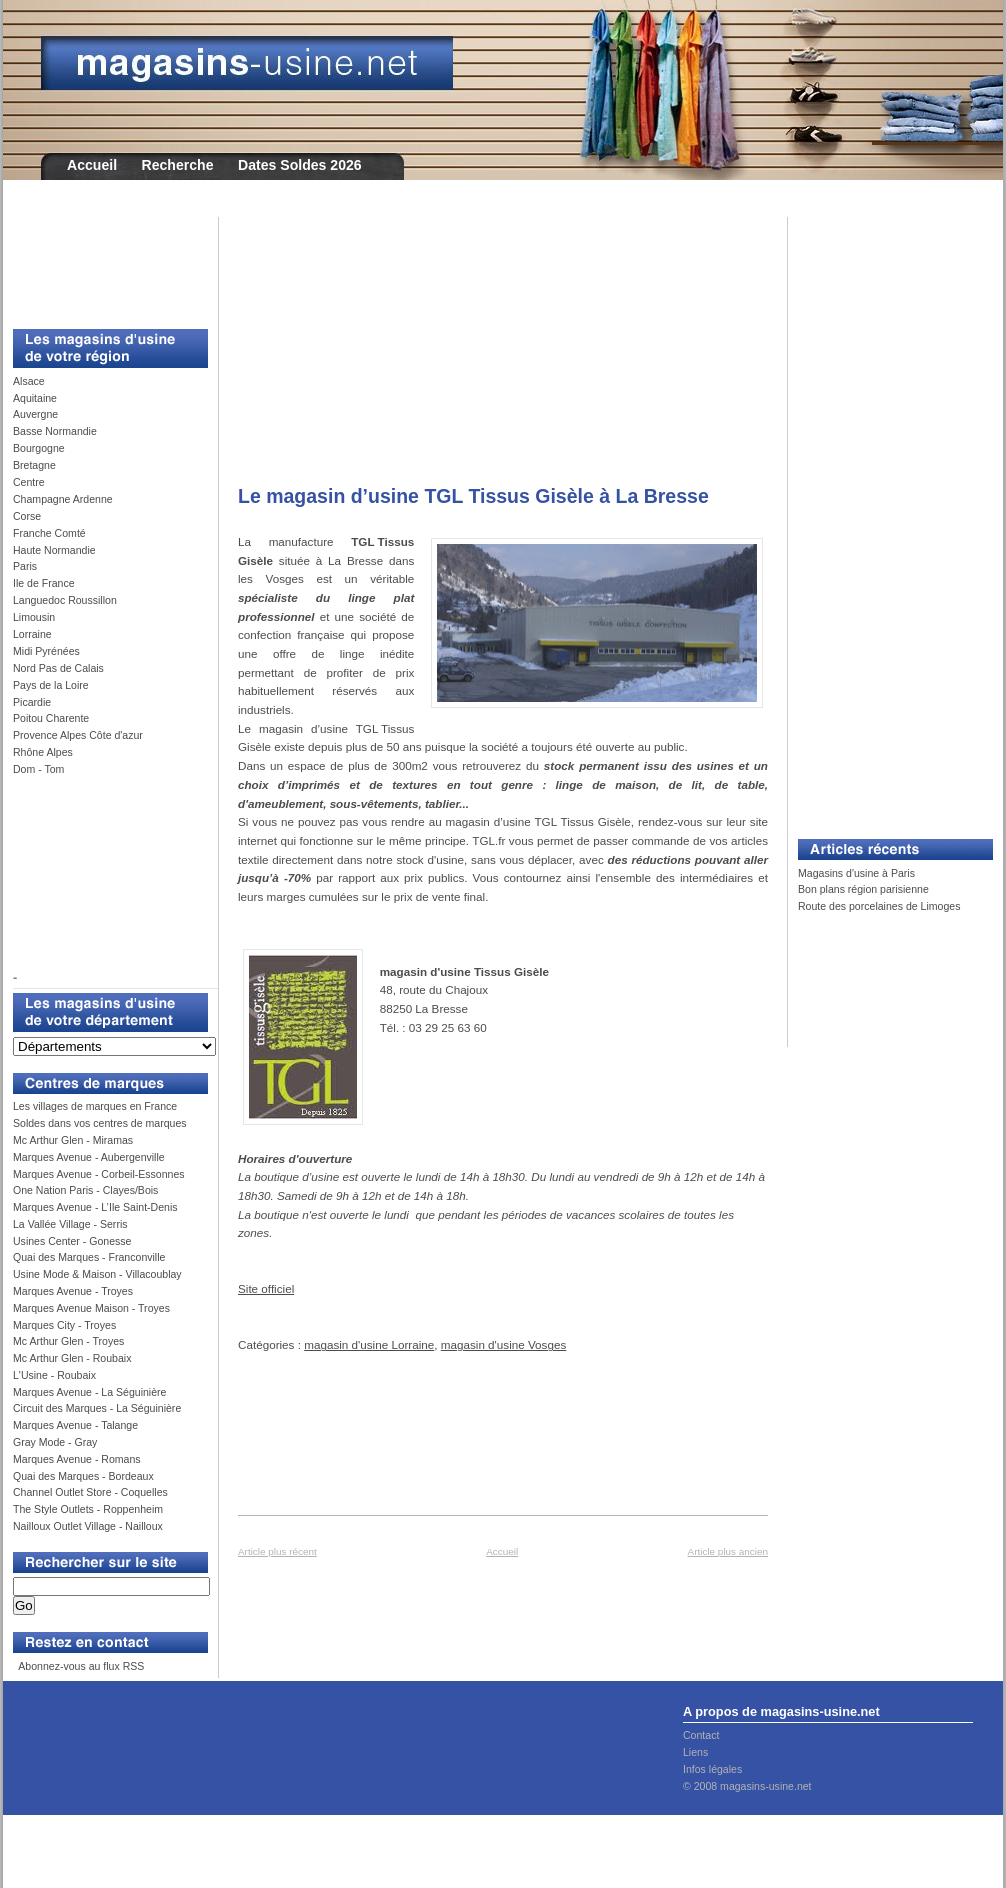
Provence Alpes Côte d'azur (78, 735)
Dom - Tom (38, 769)
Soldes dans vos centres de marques (100, 1123)
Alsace (29, 381)
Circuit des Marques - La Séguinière (97, 1408)
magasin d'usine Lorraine (369, 1344)
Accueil (92, 165)
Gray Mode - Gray (55, 1442)
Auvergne (35, 414)
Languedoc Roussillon (65, 600)
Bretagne (34, 465)
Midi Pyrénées (46, 651)
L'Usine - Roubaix (54, 1375)
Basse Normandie (55, 431)
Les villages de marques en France (95, 1106)
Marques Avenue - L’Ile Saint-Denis (95, 1207)
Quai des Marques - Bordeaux (83, 1476)
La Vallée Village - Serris (70, 1224)
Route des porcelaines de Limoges (879, 906)
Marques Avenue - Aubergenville (89, 1157)
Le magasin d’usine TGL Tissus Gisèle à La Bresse (473, 496)
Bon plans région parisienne (863, 889)
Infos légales (712, 1769)
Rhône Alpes (43, 752)
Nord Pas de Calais (58, 668)
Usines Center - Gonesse (72, 1241)
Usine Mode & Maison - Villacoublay (97, 1274)
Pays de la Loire (51, 685)
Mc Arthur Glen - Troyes (68, 1341)
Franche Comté (49, 533)
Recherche (178, 165)
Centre (29, 482)
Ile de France (44, 583)
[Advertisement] (103, 262)
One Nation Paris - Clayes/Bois (85, 1190)
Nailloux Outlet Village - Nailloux (88, 1526)
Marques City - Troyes (64, 1325)
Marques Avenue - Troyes (73, 1291)
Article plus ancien (728, 1551)
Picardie (32, 702)
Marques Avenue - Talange (75, 1425)
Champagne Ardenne (63, 499)
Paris (25, 566)
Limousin (34, 617)
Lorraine (32, 634)
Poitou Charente (51, 718)
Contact (701, 1735)
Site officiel (266, 1288)
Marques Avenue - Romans (77, 1459)
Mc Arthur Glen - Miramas (73, 1140)
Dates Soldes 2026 (300, 165)
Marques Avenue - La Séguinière (89, 1392)
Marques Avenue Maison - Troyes (91, 1308)
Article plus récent (277, 1551)
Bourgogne (39, 448)
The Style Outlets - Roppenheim (88, 1509)
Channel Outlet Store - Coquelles (90, 1492)
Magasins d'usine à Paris (856, 873)
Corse (27, 516)
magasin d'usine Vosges (504, 1344)
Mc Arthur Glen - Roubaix (72, 1358)
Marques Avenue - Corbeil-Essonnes (99, 1174)
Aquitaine (35, 398)
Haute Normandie (54, 550)
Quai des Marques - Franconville (89, 1257)
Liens (695, 1752)
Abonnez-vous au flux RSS (80, 1666)
